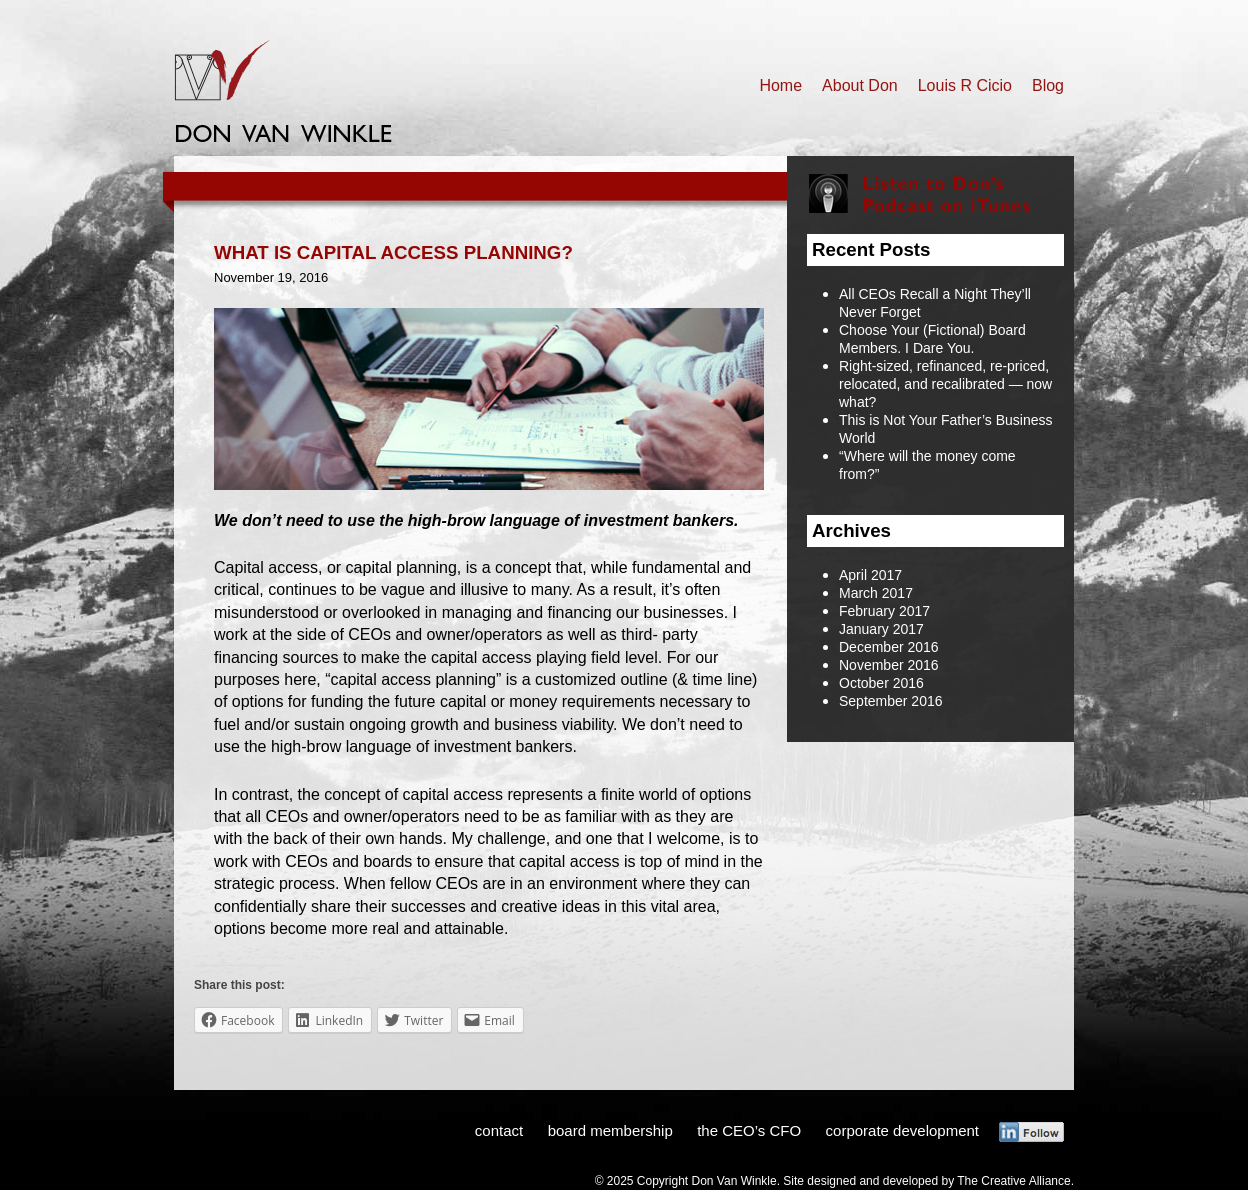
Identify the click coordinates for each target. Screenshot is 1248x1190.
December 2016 (889, 647)
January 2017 (881, 629)
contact (499, 1130)
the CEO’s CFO (749, 1130)
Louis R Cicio (965, 85)
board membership (610, 1130)
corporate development (902, 1130)
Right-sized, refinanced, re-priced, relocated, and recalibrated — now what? (945, 384)
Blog (1048, 85)
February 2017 (884, 611)
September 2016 (891, 701)
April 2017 (870, 575)
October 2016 (881, 683)
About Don (860, 85)
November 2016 (889, 665)
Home (780, 85)
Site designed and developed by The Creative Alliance (926, 1181)
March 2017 (876, 593)
